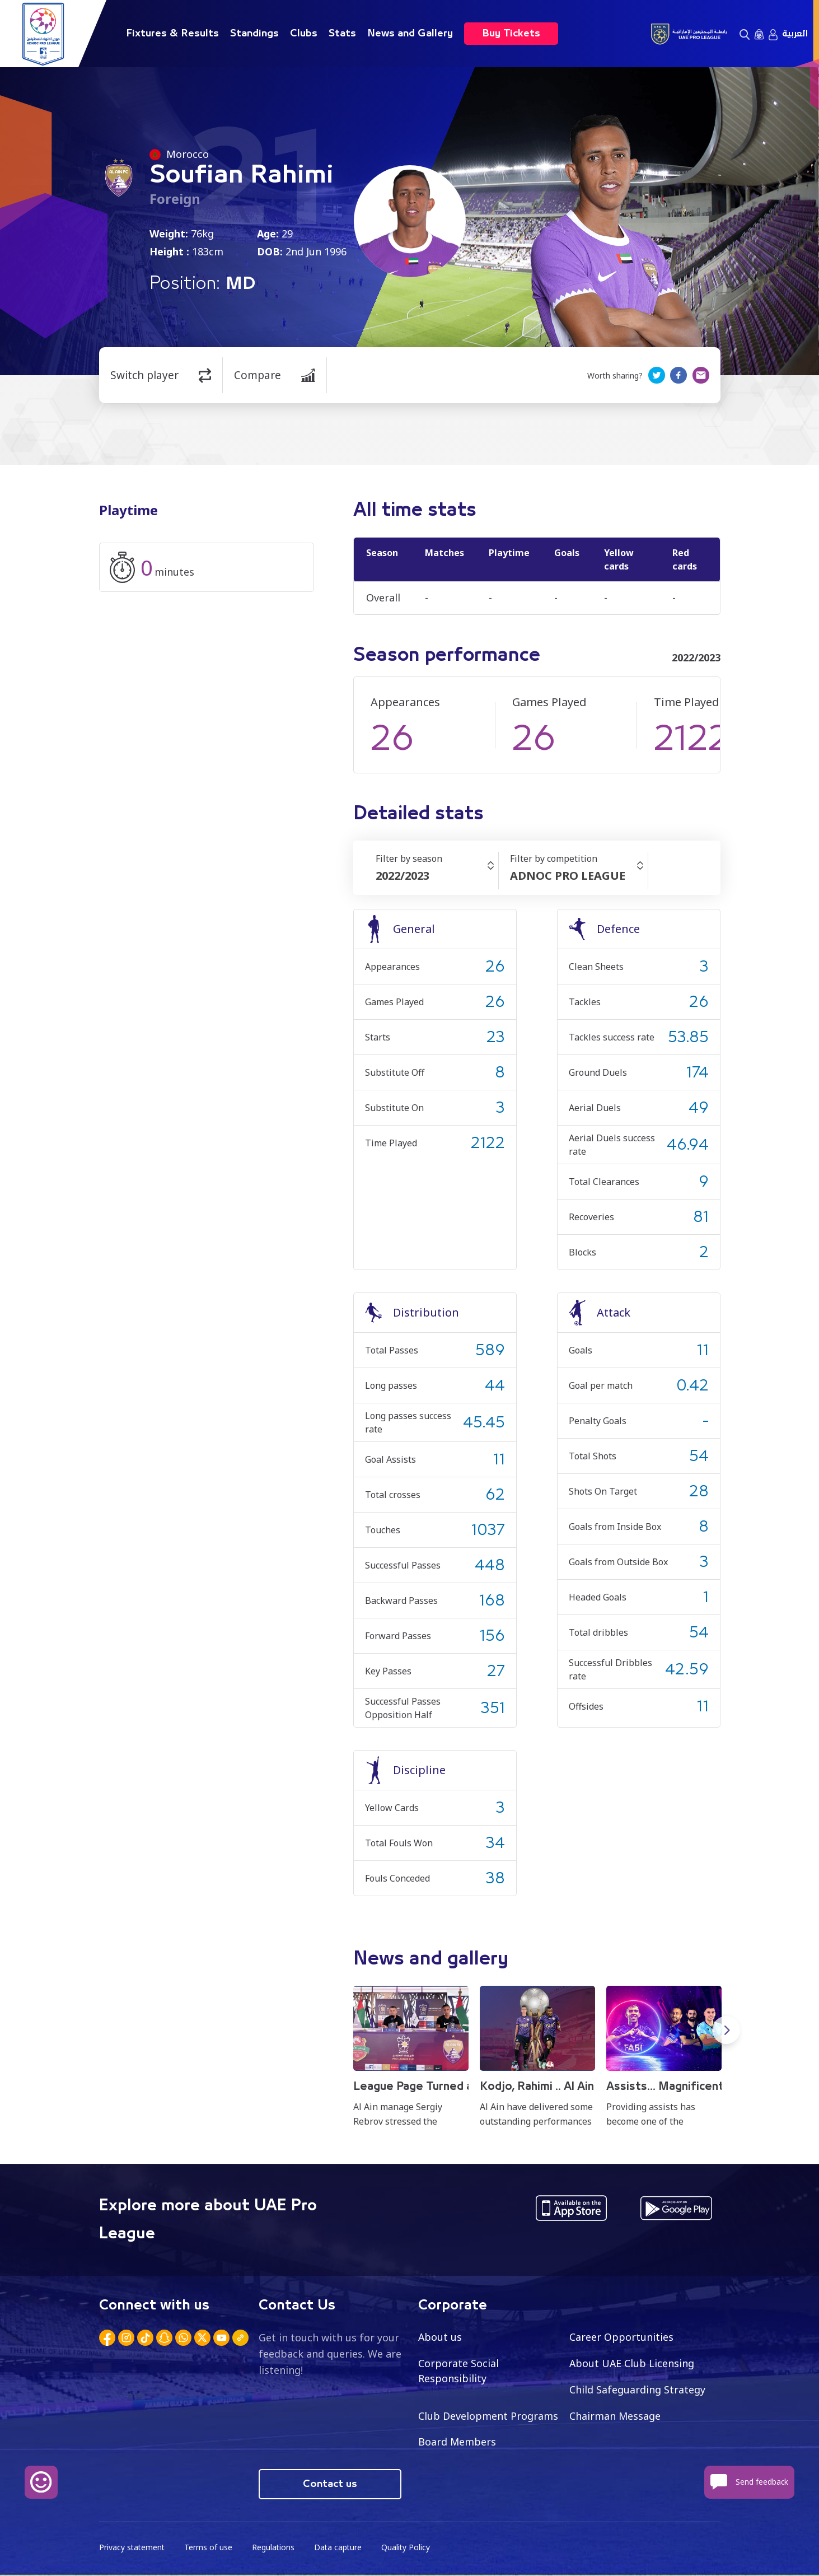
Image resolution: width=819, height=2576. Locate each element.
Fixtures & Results (172, 33)
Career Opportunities (621, 2337)
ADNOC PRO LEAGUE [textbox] (567, 875)
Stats (342, 33)
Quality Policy (409, 2548)
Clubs (303, 33)
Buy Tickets (511, 33)
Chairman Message (615, 2416)
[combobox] (437, 876)
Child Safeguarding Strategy (637, 2389)
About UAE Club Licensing (632, 2363)
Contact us (330, 2484)
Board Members (457, 2442)
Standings (254, 33)
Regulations (275, 2548)
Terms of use (210, 2548)
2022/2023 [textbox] (402, 875)
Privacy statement (132, 2548)
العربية (795, 34)
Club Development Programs (488, 2416)
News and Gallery (410, 33)
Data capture (340, 2548)
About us (440, 2337)
